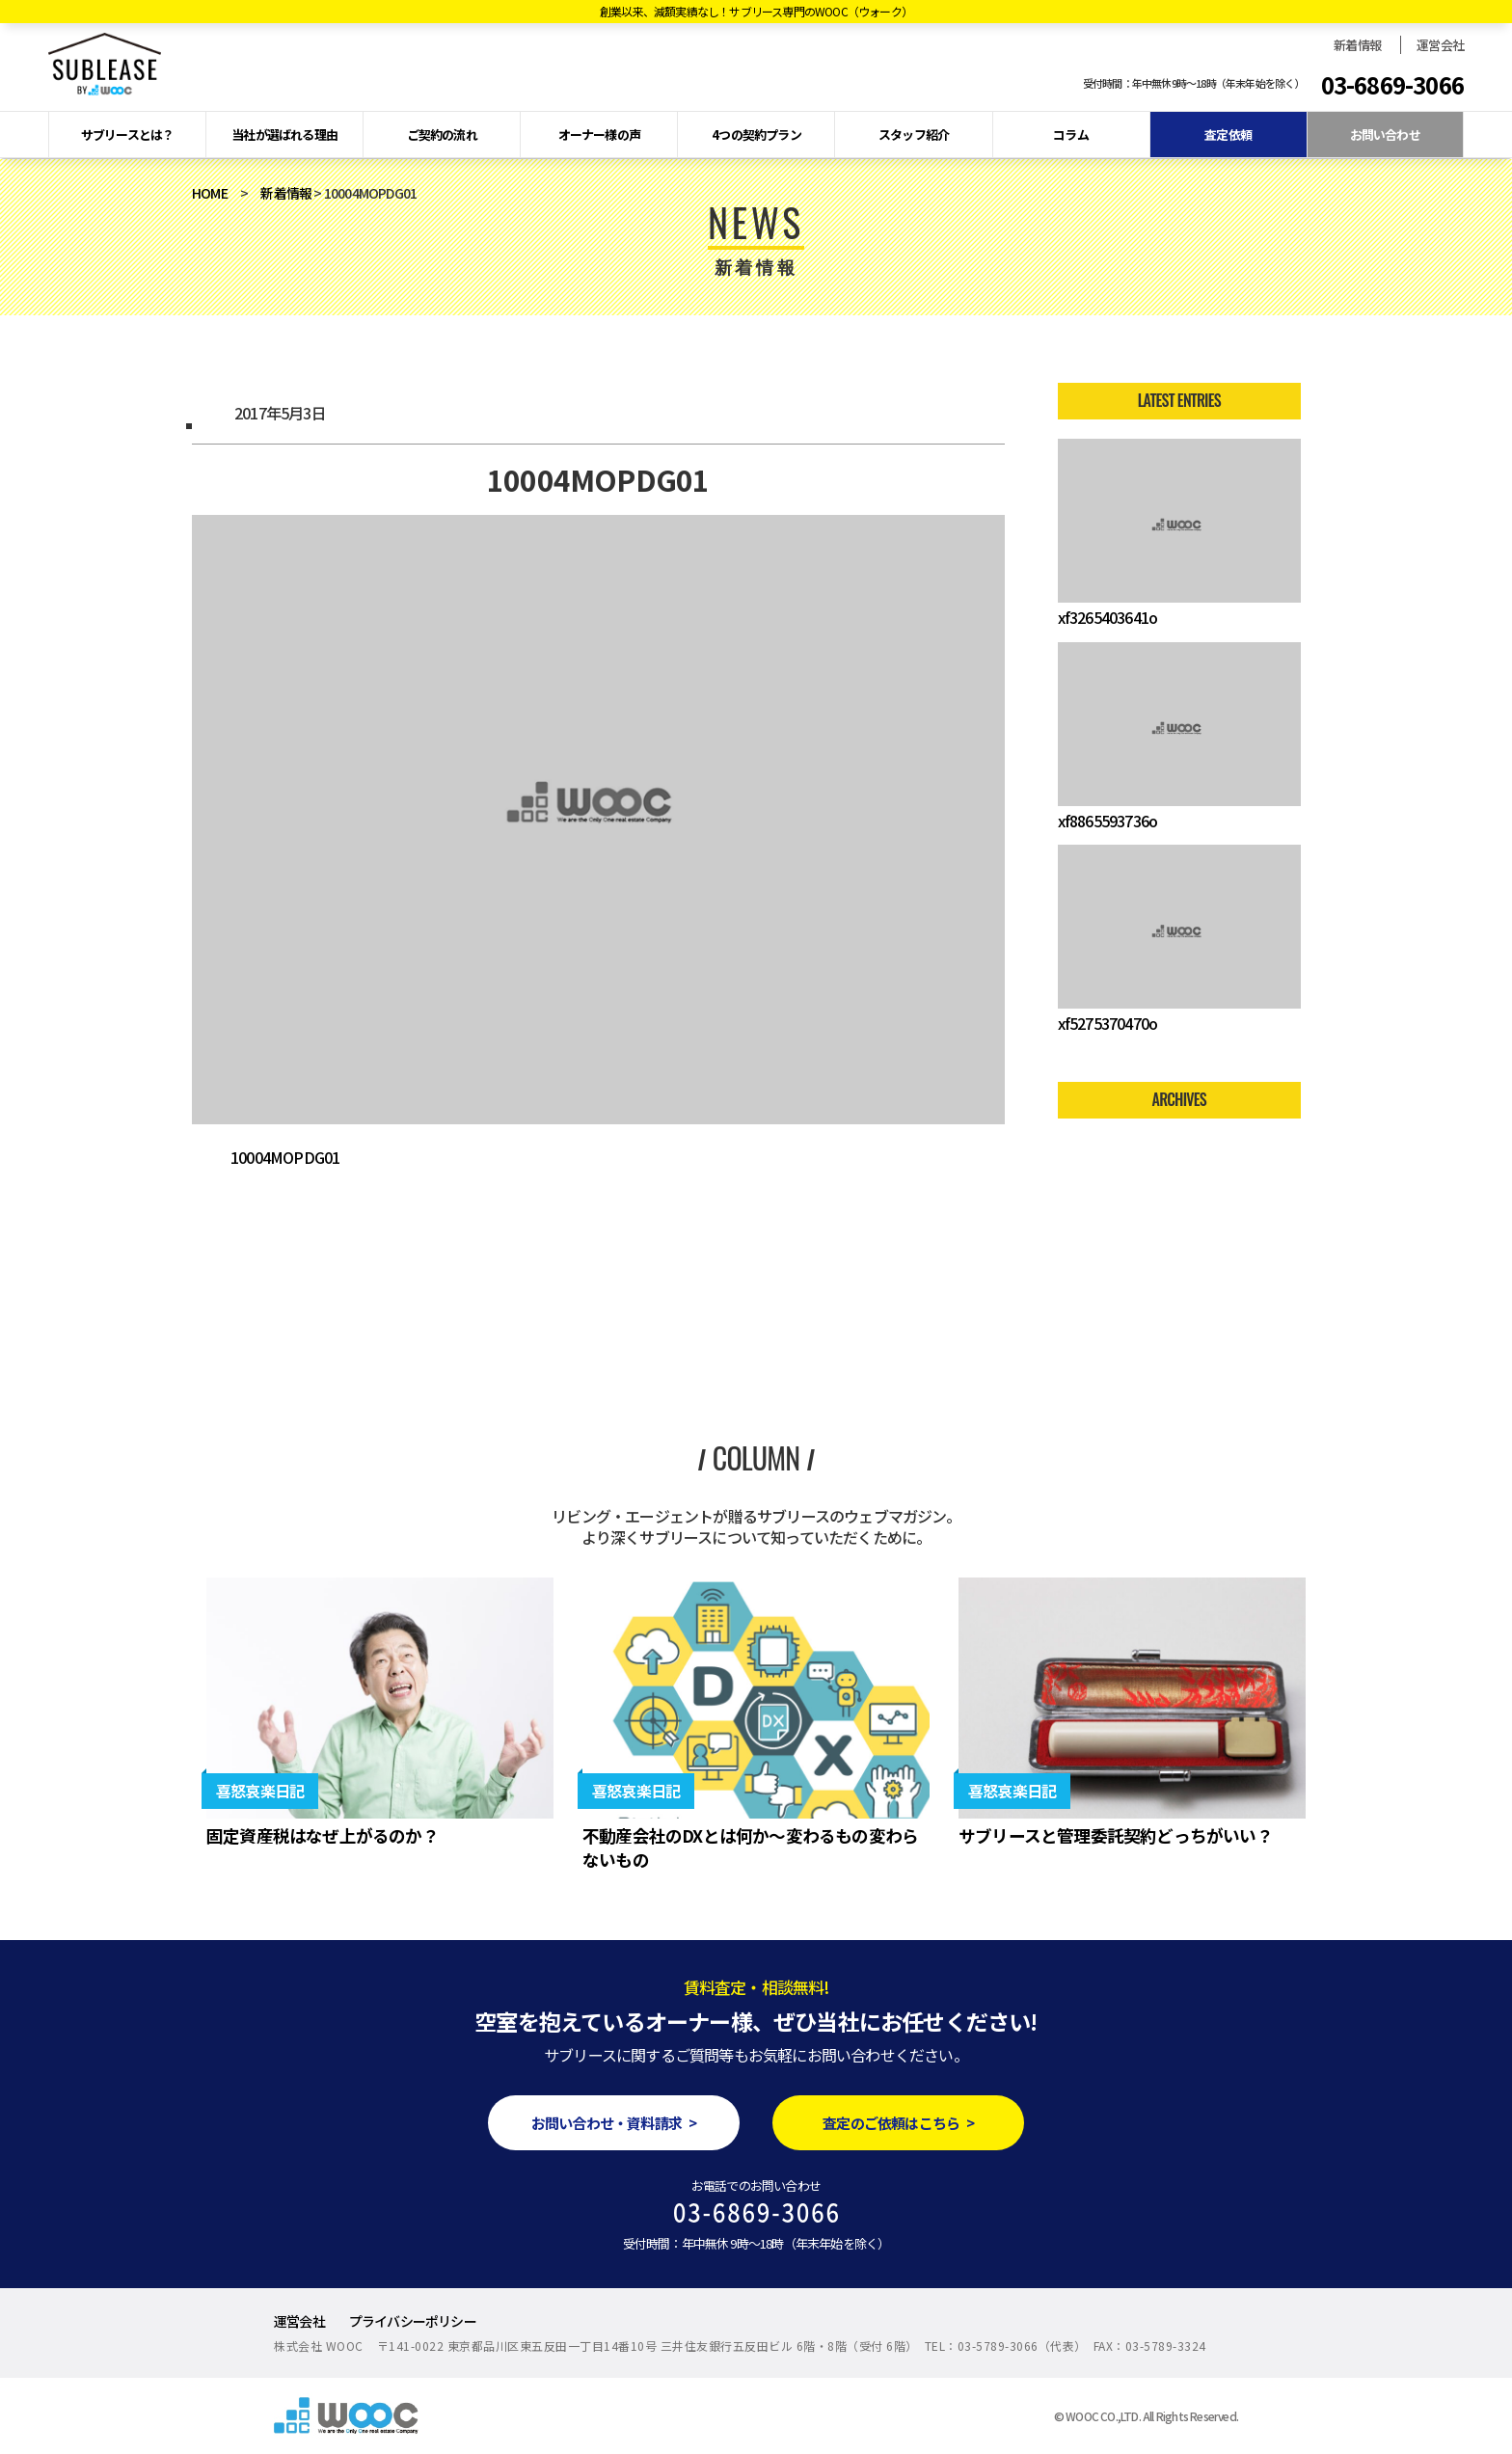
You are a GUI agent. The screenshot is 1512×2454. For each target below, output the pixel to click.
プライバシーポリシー (412, 2321)
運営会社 (1440, 45)
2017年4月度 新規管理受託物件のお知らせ (216, 1282)
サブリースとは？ (128, 134)
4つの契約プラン (756, 134)
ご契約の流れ (442, 134)
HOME (210, 192)
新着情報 (1357, 45)
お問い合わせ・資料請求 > (613, 2123)
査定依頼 (1228, 134)
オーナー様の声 (599, 134)
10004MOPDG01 (284, 1157)
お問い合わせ (1385, 134)
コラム (1071, 134)
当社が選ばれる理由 (284, 134)
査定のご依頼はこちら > (898, 2123)
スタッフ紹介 (913, 134)
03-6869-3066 (1392, 84)
